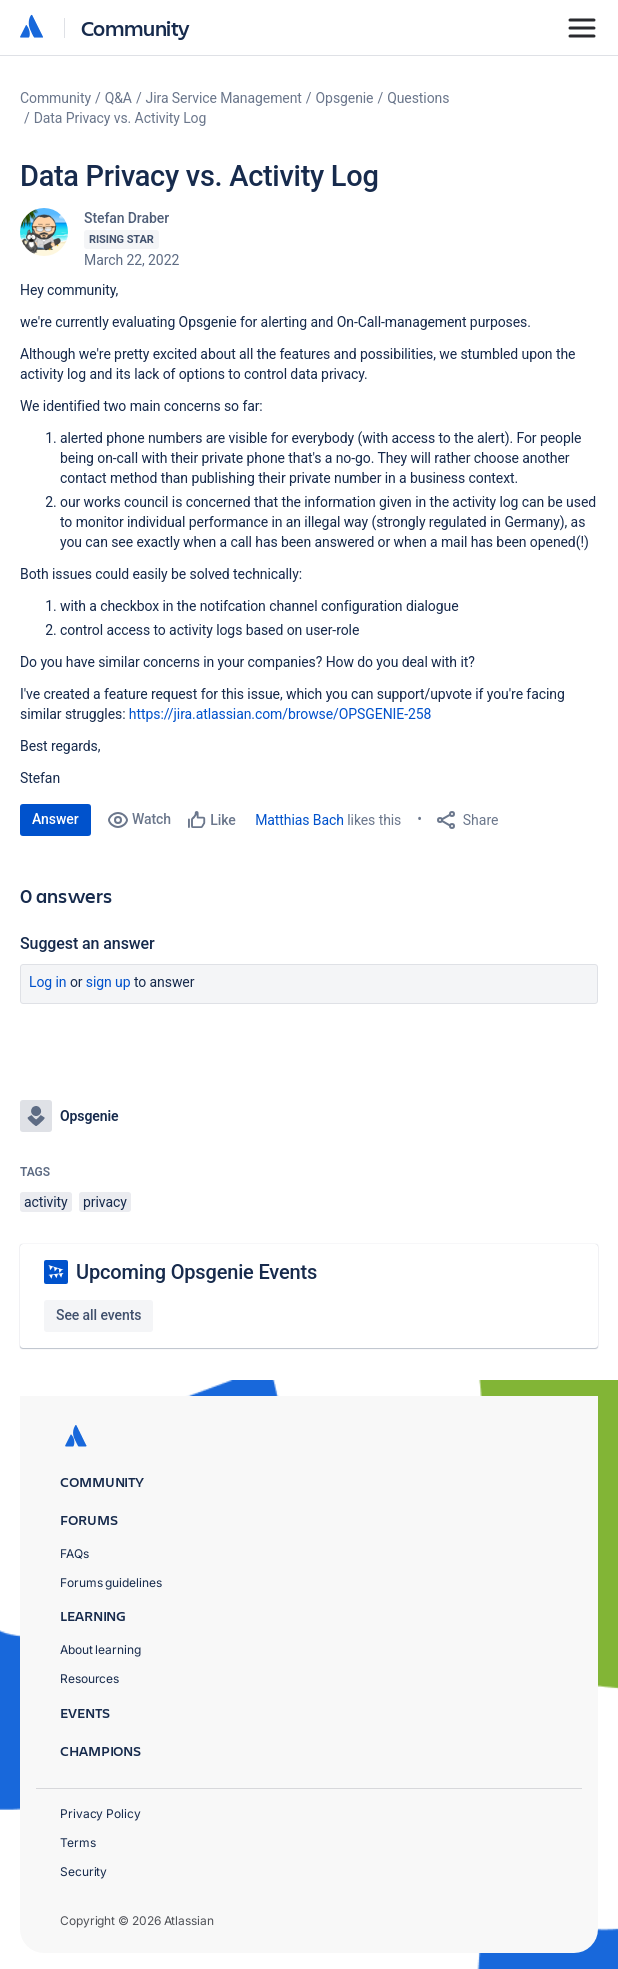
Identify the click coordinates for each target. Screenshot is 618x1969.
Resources (89, 1678)
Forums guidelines (111, 1582)
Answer (55, 819)
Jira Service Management (224, 98)
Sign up (108, 982)
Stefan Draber (126, 218)
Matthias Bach (299, 820)
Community (135, 27)
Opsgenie (345, 98)
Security (83, 1871)
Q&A (118, 98)
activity (46, 1202)
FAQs (74, 1553)
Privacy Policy (100, 1813)
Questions (418, 98)
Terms (78, 1842)
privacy (105, 1202)
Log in (48, 982)
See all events (98, 1315)
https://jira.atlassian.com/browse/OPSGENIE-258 (280, 714)
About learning (100, 1649)
